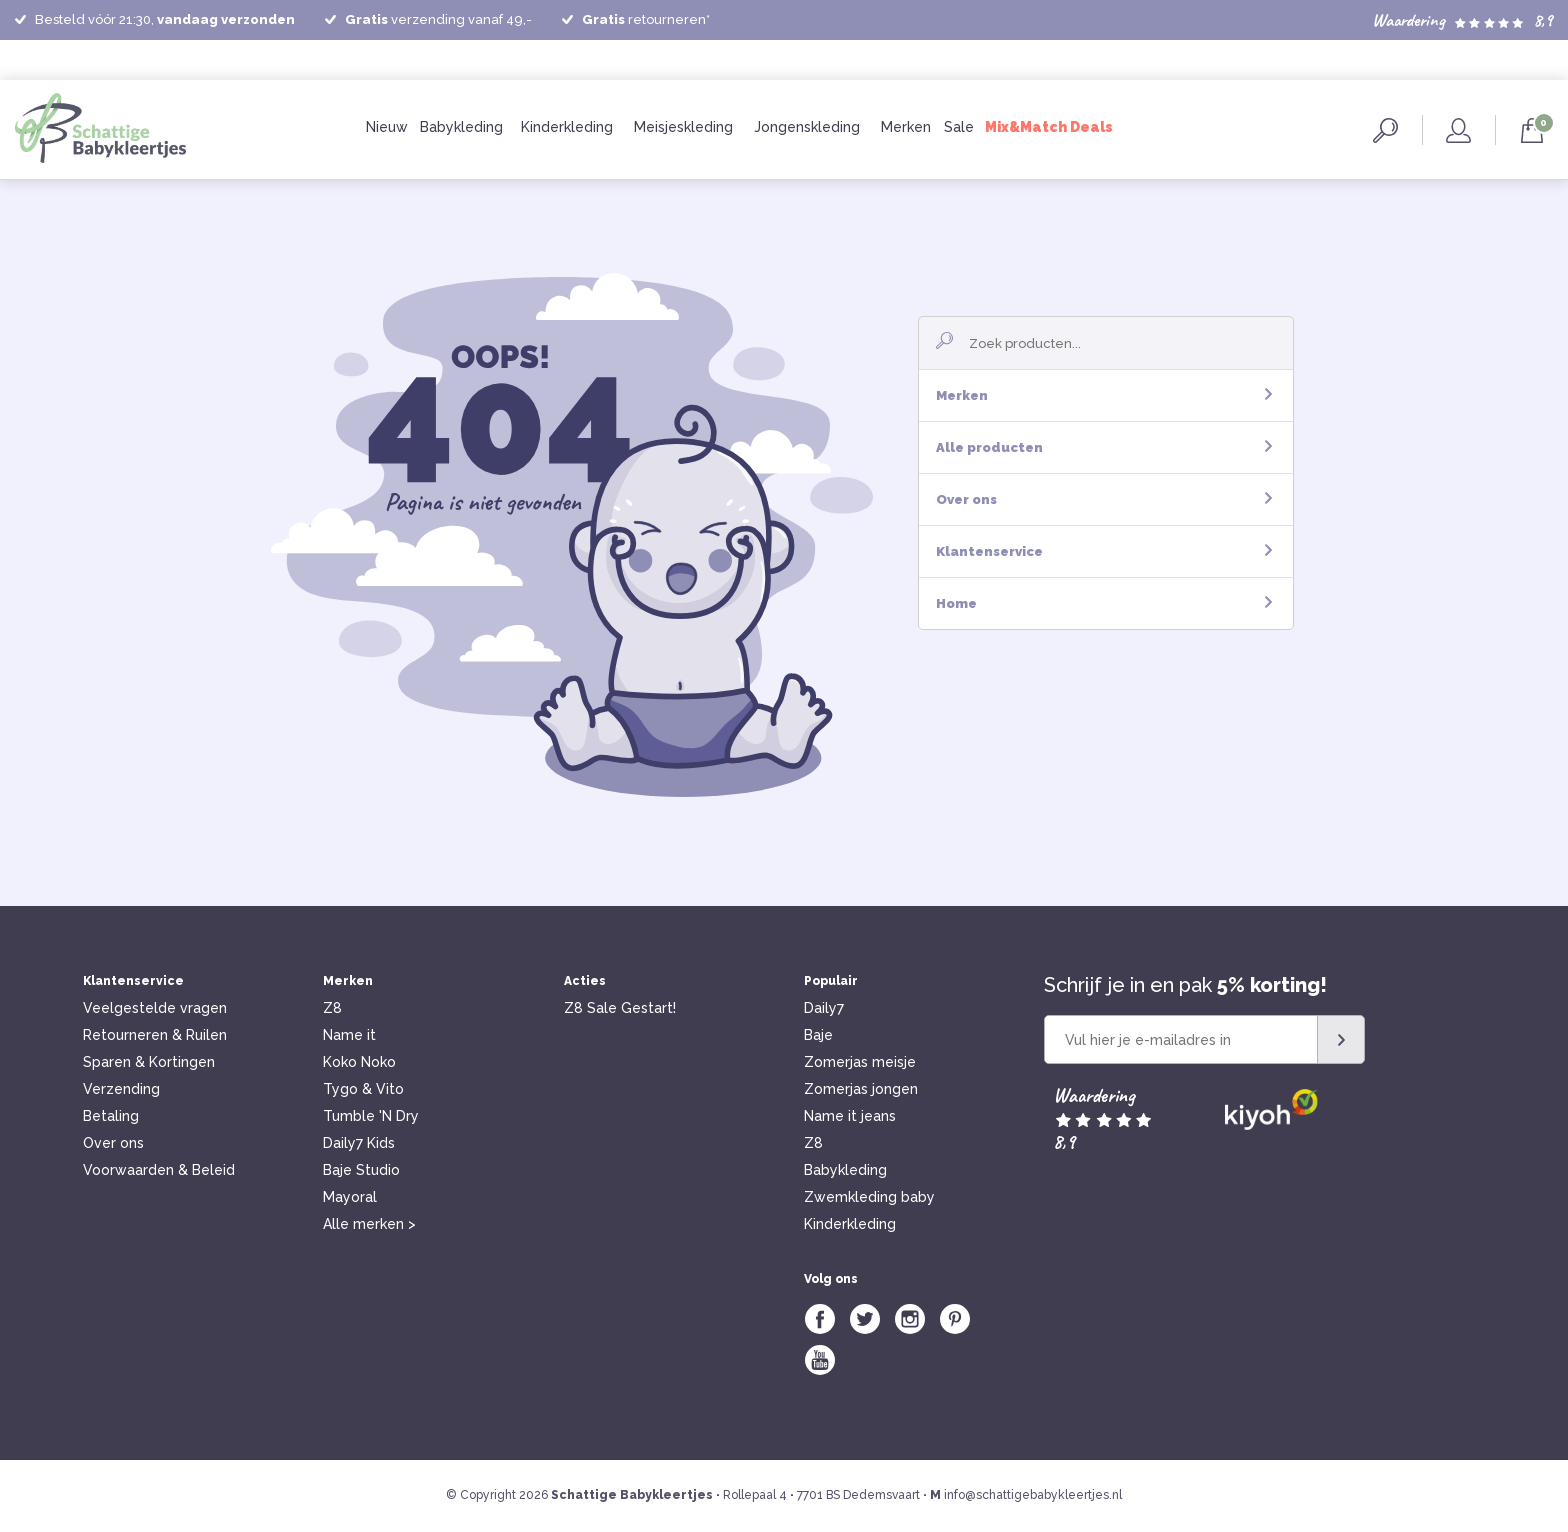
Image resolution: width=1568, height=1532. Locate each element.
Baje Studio (361, 1170)
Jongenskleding (807, 127)
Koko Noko (359, 1062)
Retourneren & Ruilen (155, 1035)
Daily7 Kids (359, 1143)
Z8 (332, 1008)
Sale (959, 127)
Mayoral (350, 1197)
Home (1104, 603)
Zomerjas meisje (860, 1062)
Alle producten (1104, 447)
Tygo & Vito (363, 1089)
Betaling (111, 1116)
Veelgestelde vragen (155, 1008)
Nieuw (387, 127)
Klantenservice (1104, 551)
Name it (349, 1035)
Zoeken (1385, 130)
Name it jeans (850, 1116)
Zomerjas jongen (861, 1089)
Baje (818, 1035)
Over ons (1104, 499)
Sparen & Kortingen (149, 1062)
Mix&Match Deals (1049, 127)
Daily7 (824, 1008)
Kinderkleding (567, 127)
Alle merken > (369, 1224)
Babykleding (461, 127)
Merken (906, 127)
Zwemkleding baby (869, 1197)
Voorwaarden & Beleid (159, 1170)
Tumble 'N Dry (371, 1116)
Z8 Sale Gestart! (620, 1008)
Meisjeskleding (683, 127)
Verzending (121, 1089)
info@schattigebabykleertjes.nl (1033, 1495)
